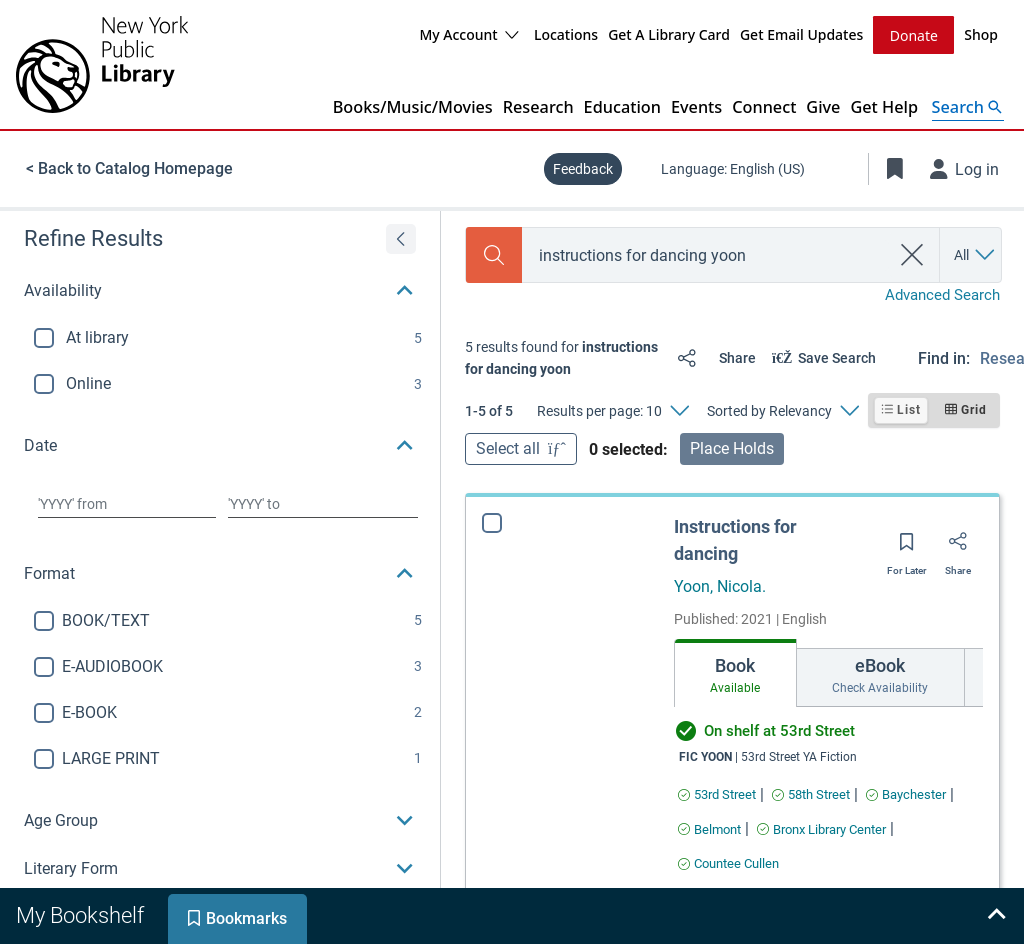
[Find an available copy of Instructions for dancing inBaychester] (906, 793)
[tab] (771, 672)
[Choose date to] (323, 503)
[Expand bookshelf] (996, 916)
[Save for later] (907, 547)
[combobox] (706, 254)
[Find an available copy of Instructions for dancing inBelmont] (709, 828)
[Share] (712, 357)
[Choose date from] (127, 503)
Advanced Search (942, 294)
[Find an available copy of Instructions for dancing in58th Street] (811, 793)
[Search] (494, 254)
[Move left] (692, 678)
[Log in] (965, 168)
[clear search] (912, 254)
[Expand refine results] (401, 238)
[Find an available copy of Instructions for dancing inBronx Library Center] (821, 828)
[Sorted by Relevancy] (782, 410)
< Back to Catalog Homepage (129, 167)
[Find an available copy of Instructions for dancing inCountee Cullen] (728, 862)
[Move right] (965, 678)
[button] (220, 290)
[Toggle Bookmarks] (895, 168)
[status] (563, 357)
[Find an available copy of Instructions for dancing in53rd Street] (717, 793)
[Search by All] (975, 254)
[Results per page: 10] (612, 410)
